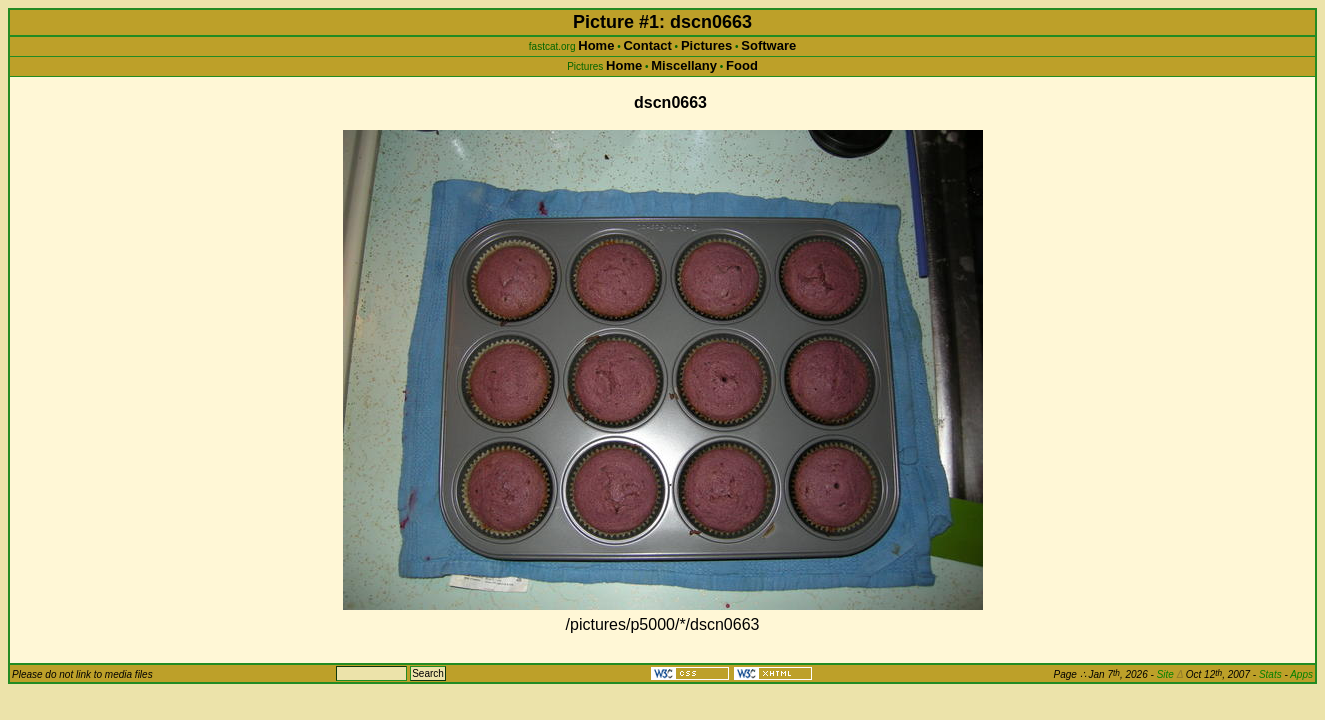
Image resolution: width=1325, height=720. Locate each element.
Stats (1270, 674)
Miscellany (684, 65)
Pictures (706, 45)
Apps (1301, 674)
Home (596, 45)
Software (768, 45)
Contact (647, 45)
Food (742, 65)
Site (1170, 674)
